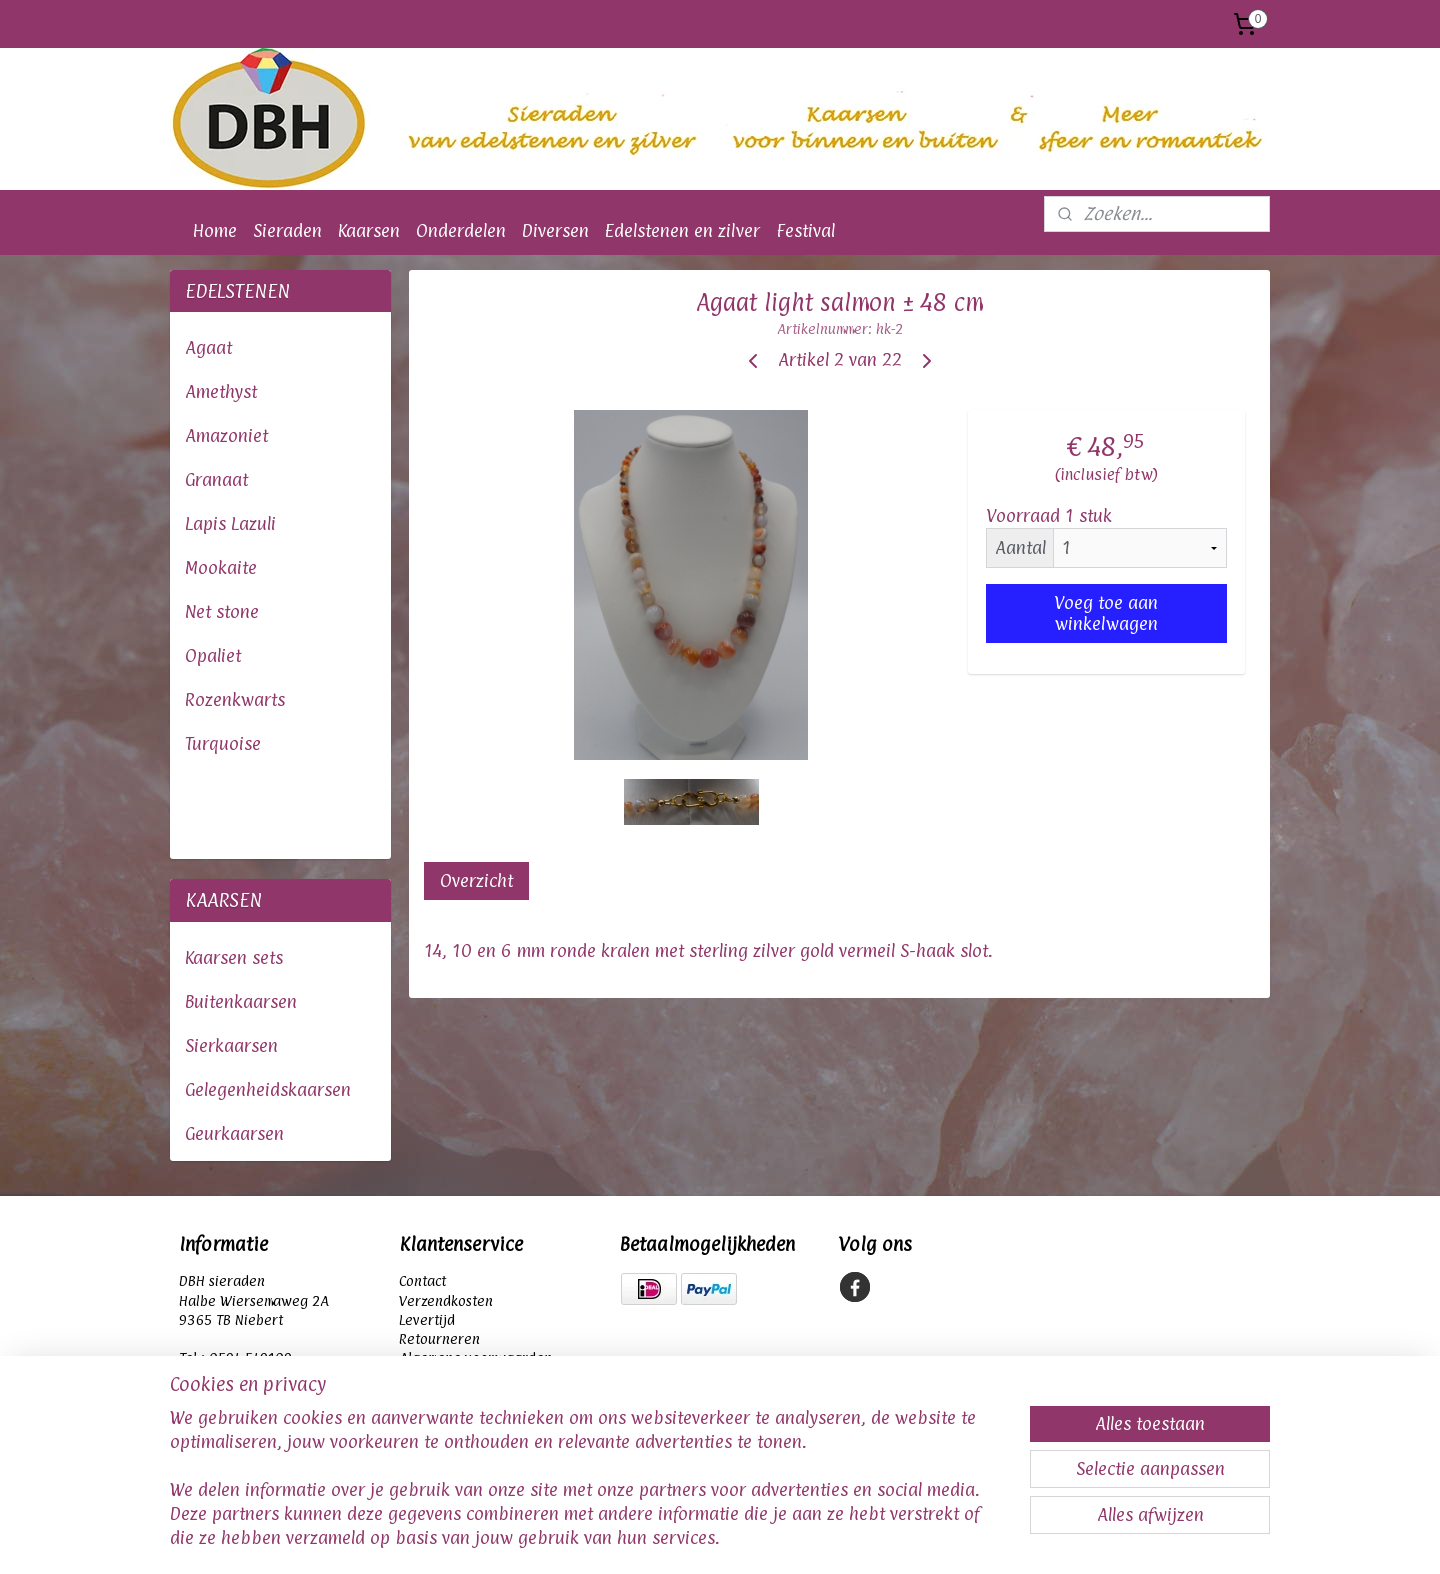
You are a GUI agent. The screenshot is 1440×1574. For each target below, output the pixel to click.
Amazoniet (226, 435)
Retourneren (439, 1338)
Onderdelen (461, 230)
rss (658, 1537)
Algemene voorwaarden (475, 1357)
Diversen (555, 230)
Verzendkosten (446, 1300)
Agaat (208, 347)
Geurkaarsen (234, 1133)
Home (215, 230)
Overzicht (477, 880)
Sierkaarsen (231, 1045)
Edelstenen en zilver (682, 230)
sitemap (615, 1537)
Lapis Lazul (228, 523)
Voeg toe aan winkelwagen (1107, 613)
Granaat (216, 479)
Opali (205, 655)
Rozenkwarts (235, 699)
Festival (805, 230)
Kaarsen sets (234, 957)
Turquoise (223, 743)
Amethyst (221, 391)
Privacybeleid (441, 1376)
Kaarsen (369, 230)
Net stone (222, 611)
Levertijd (427, 1319)
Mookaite (221, 567)
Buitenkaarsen (241, 1001)
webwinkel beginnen (739, 1537)
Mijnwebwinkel (930, 1537)
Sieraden (287, 230)
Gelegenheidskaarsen (268, 1089)
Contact (424, 1280)
